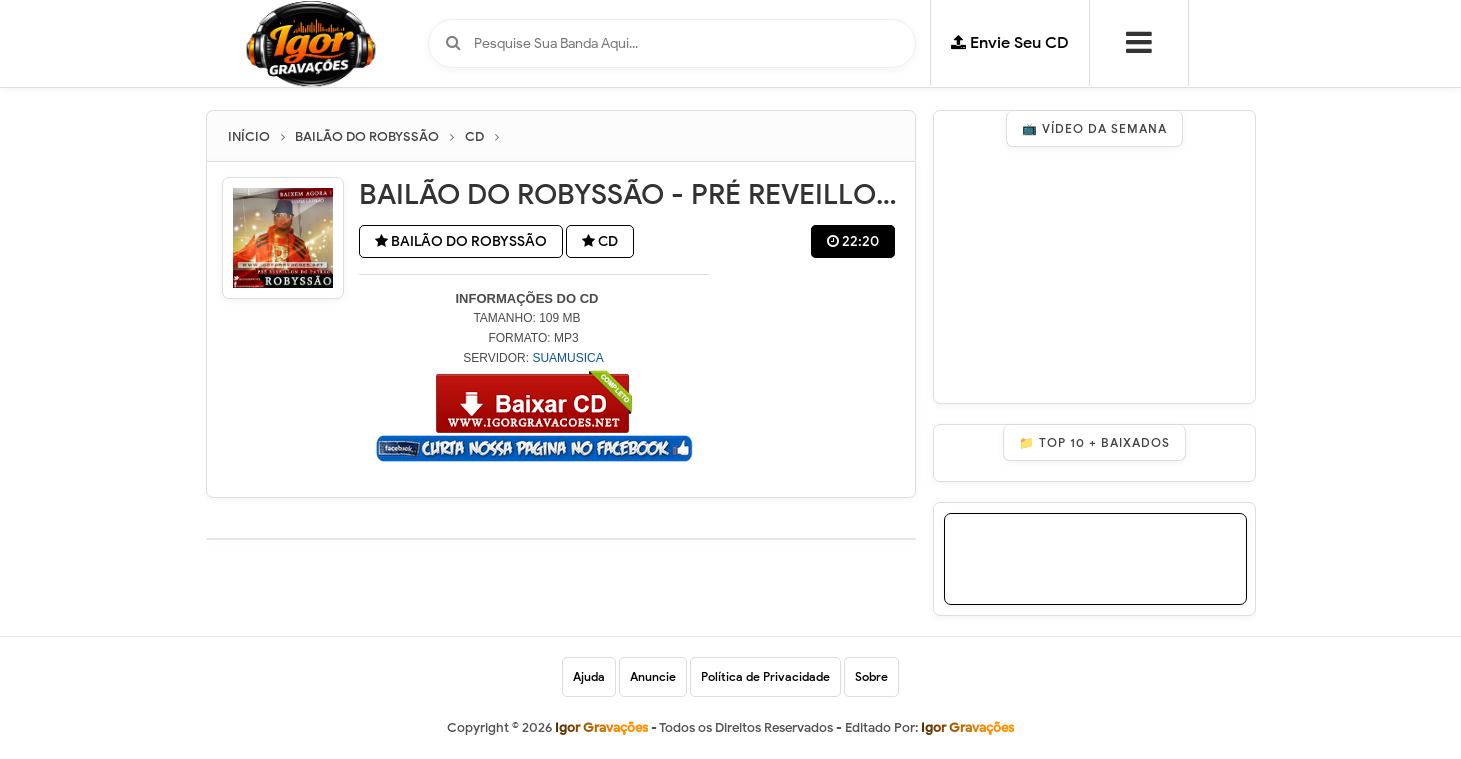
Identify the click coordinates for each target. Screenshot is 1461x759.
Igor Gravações (967, 727)
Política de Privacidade (765, 676)
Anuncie (653, 676)
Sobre (871, 676)
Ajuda (589, 676)
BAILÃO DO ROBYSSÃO (461, 241)
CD (600, 241)
